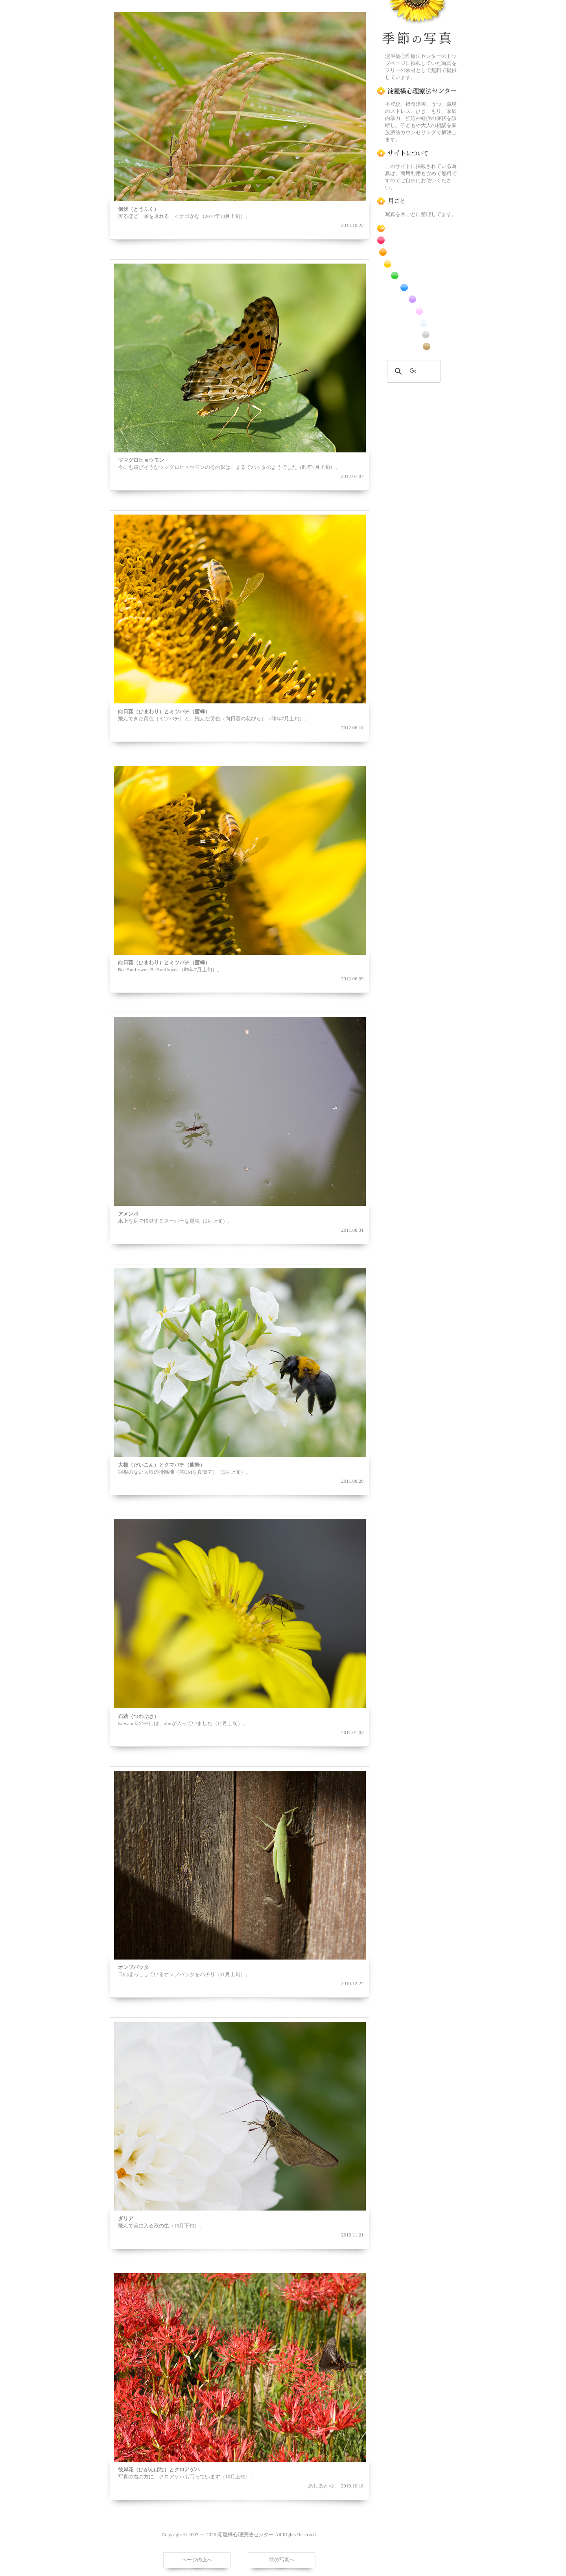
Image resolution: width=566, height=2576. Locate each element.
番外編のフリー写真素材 (417, 346)
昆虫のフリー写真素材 (417, 335)
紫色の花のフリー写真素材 (417, 299)
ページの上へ (197, 2560)
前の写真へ (282, 2560)
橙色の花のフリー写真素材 (417, 252)
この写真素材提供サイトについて (417, 153)
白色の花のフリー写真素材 (417, 323)
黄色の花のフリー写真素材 (417, 264)
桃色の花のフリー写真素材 (417, 311)
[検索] (412, 371)
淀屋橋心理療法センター (417, 91)
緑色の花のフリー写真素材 (417, 275)
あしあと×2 (321, 2486)
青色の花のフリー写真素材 (417, 287)
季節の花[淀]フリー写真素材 (417, 24)
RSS (417, 228)
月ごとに (417, 201)
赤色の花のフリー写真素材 (417, 240)
